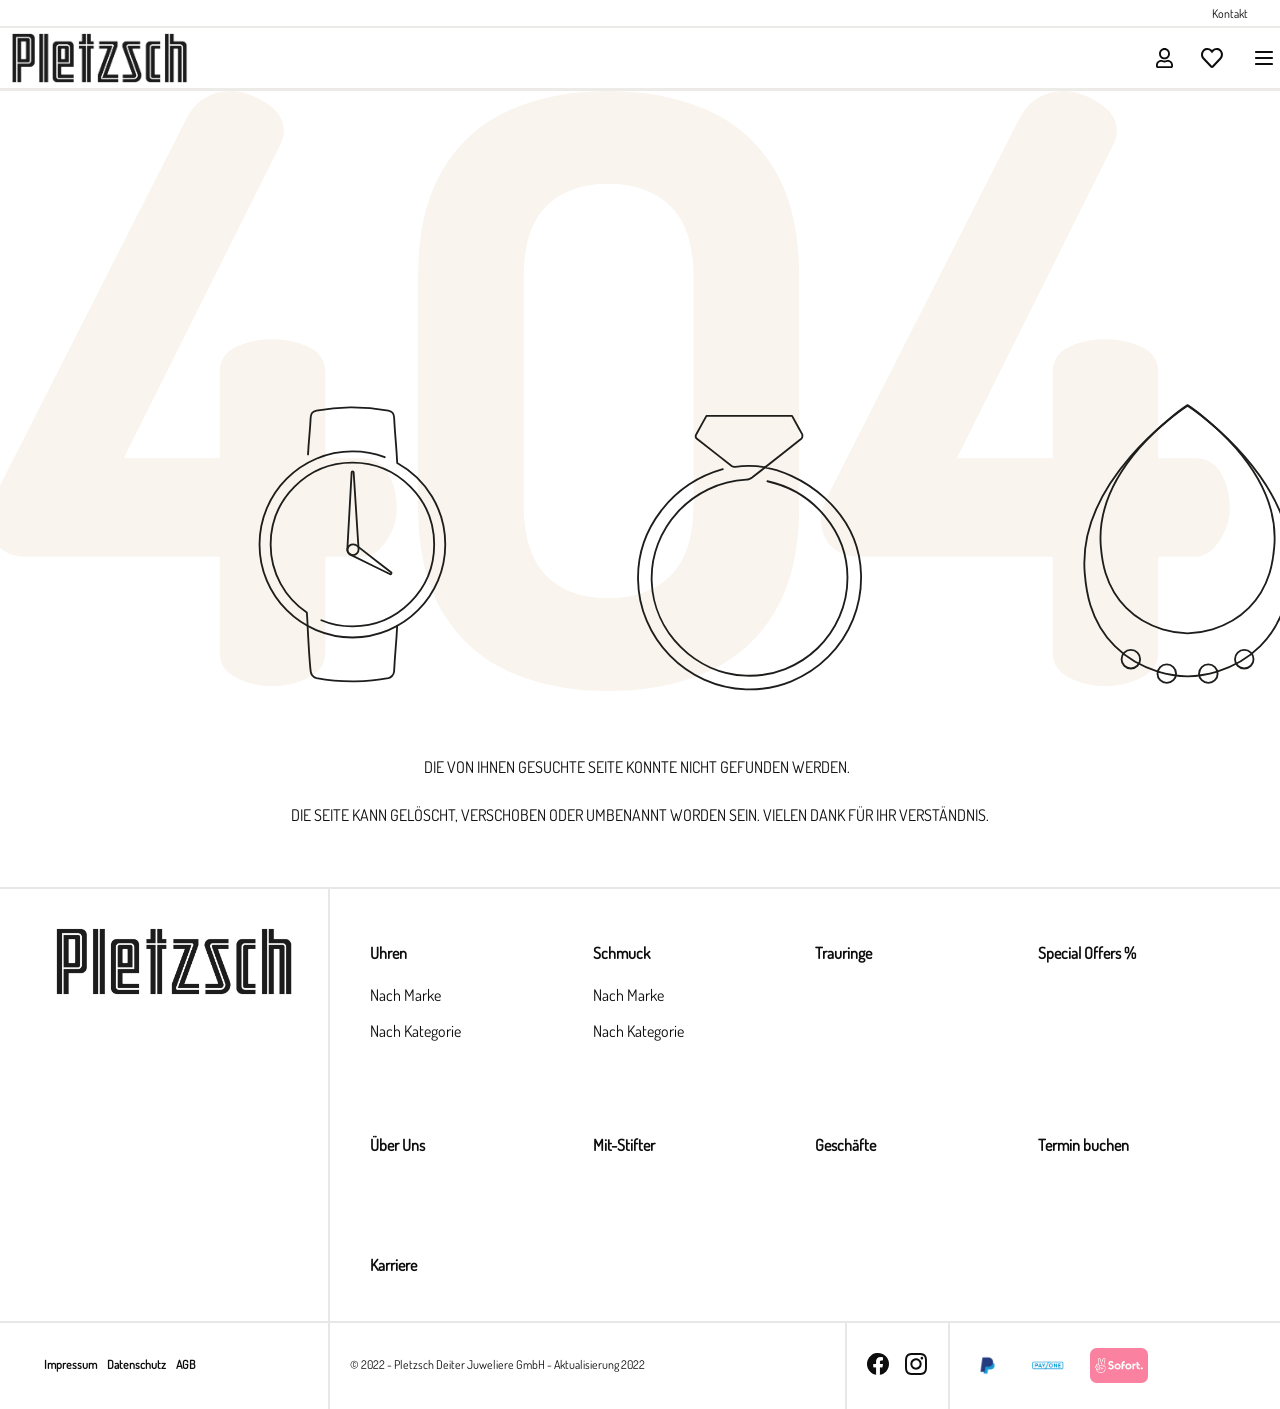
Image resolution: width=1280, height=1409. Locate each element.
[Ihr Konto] (1164, 57)
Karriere (393, 1265)
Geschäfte (845, 1145)
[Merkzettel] (1212, 57)
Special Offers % (1087, 953)
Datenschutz (137, 1364)
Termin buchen (1083, 1145)
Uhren (388, 953)
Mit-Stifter (624, 1145)
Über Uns (397, 1145)
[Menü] (1258, 57)
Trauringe (843, 953)
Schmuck (621, 953)
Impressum (71, 1364)
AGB (185, 1364)
